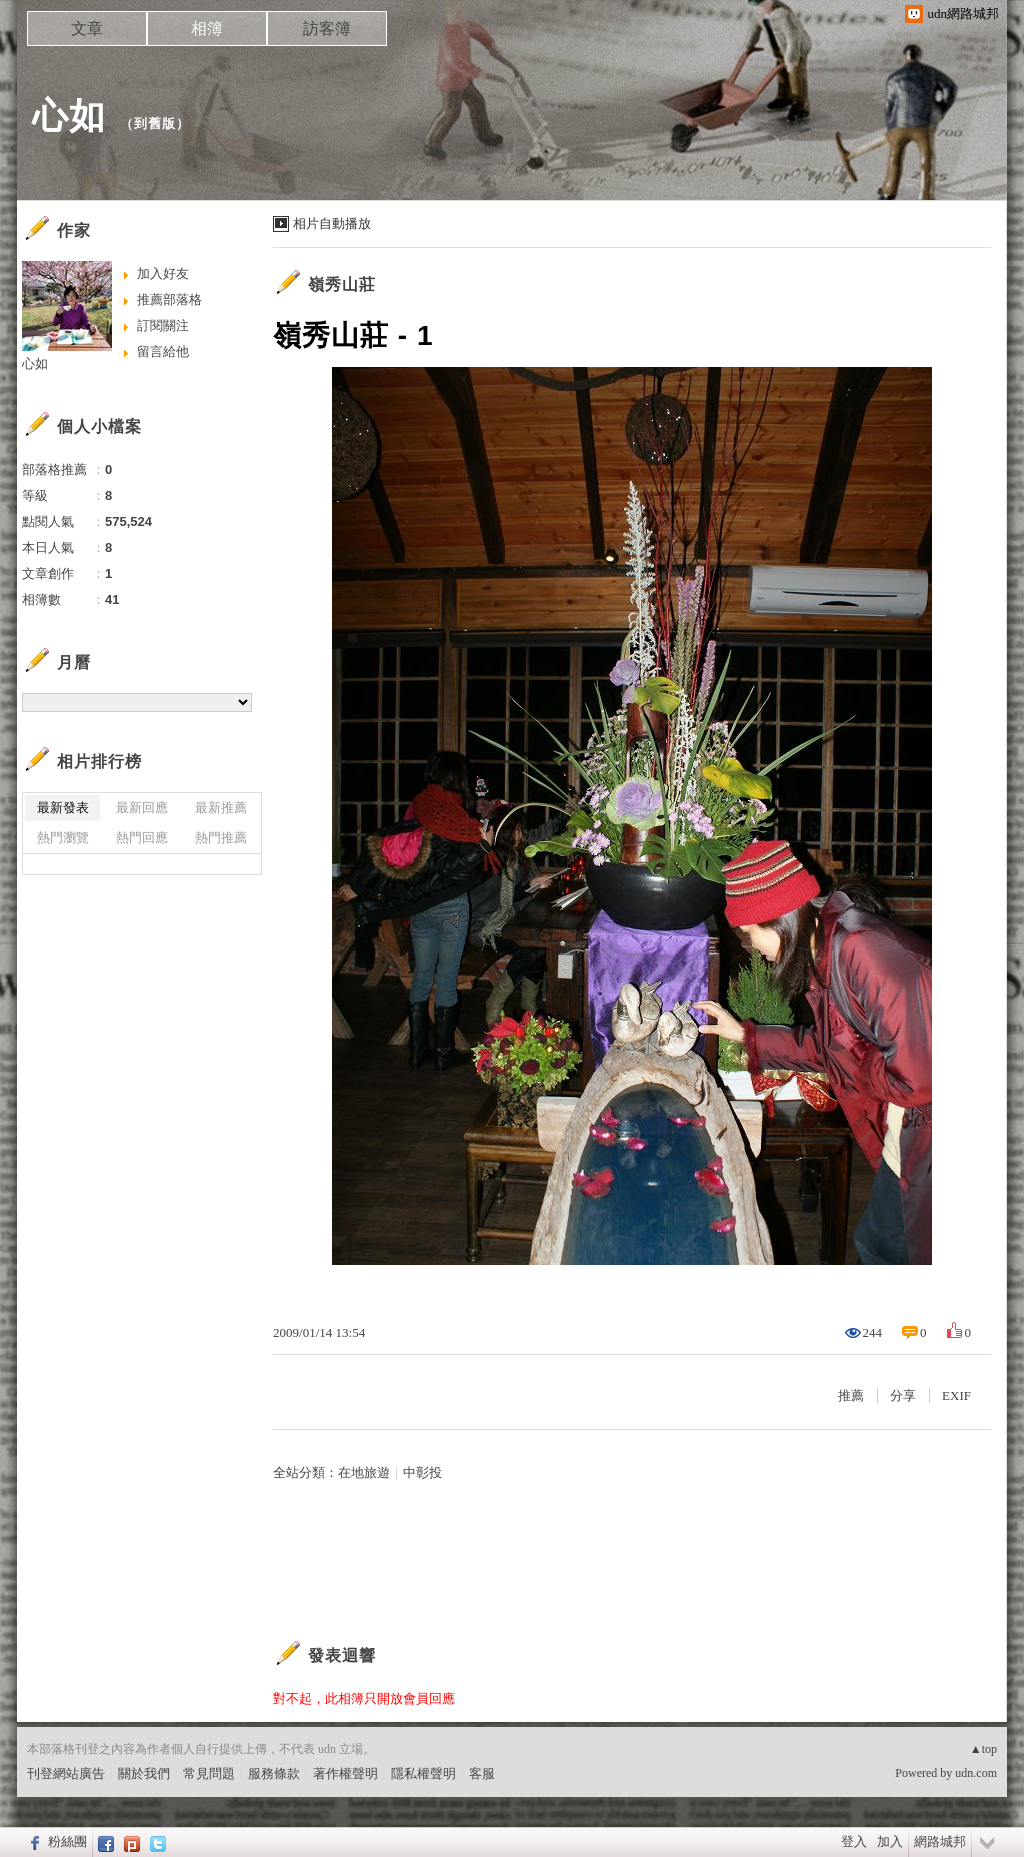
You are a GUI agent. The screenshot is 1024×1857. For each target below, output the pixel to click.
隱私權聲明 (423, 1773)
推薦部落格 (169, 299)
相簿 (207, 28)
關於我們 (144, 1773)
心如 (69, 115)
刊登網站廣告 (66, 1773)
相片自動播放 (332, 223)
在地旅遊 (364, 1472)
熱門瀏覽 (63, 837)
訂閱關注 (163, 325)
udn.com (976, 1773)
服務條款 (274, 1773)
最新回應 (142, 807)
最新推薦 (221, 807)
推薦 (851, 1395)
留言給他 (163, 351)
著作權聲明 (345, 1773)
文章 (87, 28)
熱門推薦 (221, 837)
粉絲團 (67, 1841)
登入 (854, 1841)
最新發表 (63, 807)
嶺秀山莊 (342, 284)
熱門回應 (142, 837)
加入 (890, 1841)
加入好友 (163, 273)
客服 (482, 1773)
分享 (903, 1395)
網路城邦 (940, 1841)
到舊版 (155, 123)
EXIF (956, 1395)
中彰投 (422, 1472)
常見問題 (209, 1773)
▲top (983, 1749)
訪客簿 (327, 28)
